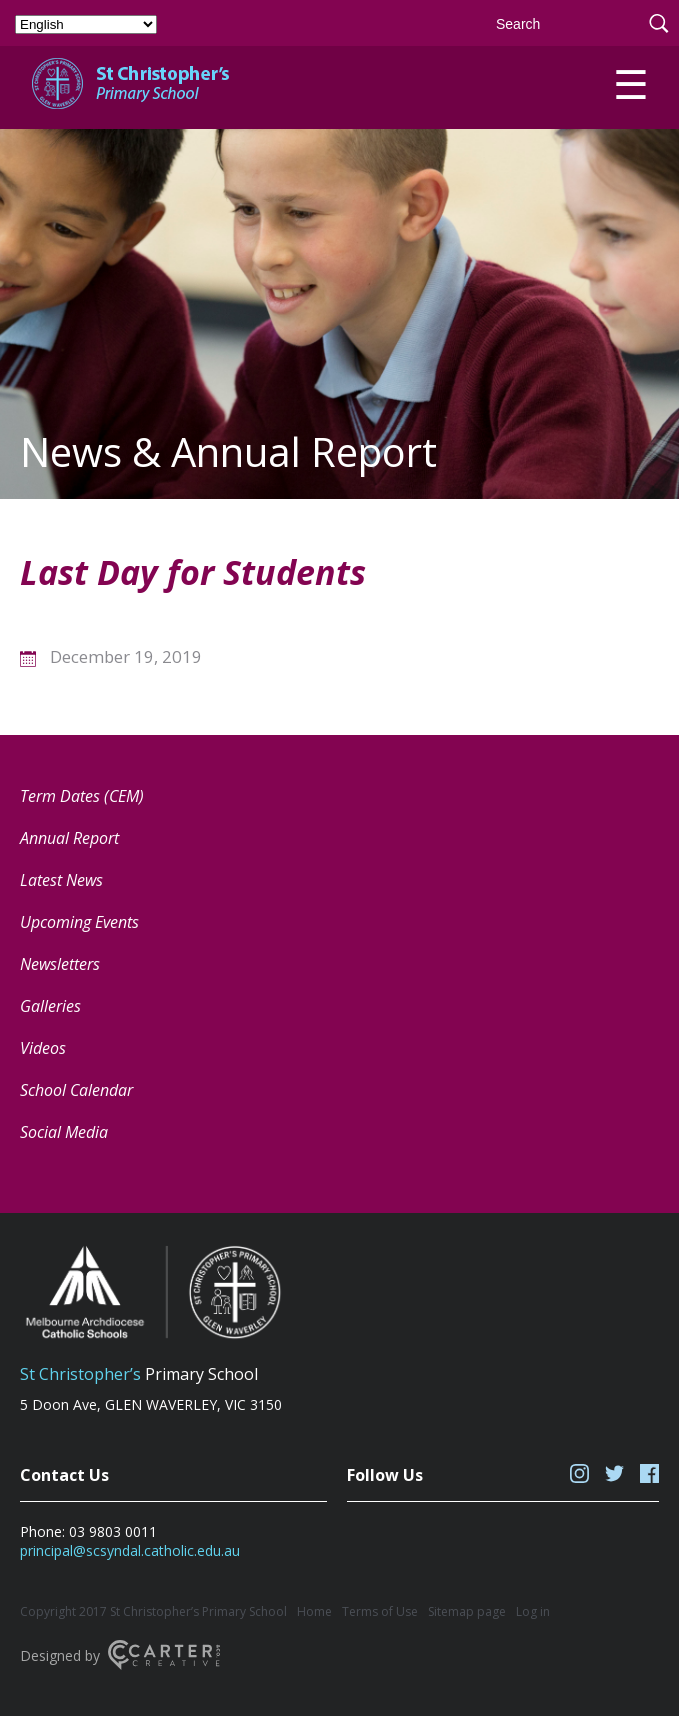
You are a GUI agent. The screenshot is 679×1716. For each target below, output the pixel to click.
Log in (533, 1611)
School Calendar (76, 1090)
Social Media (64, 1132)
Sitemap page (467, 1611)
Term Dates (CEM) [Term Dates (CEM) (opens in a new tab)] (82, 796)
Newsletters (60, 964)
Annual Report (69, 838)
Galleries (50, 1006)
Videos (43, 1048)
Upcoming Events (79, 922)
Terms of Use (380, 1611)
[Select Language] (86, 24)
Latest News (61, 880)
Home (314, 1611)
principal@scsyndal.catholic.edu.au (130, 1550)
